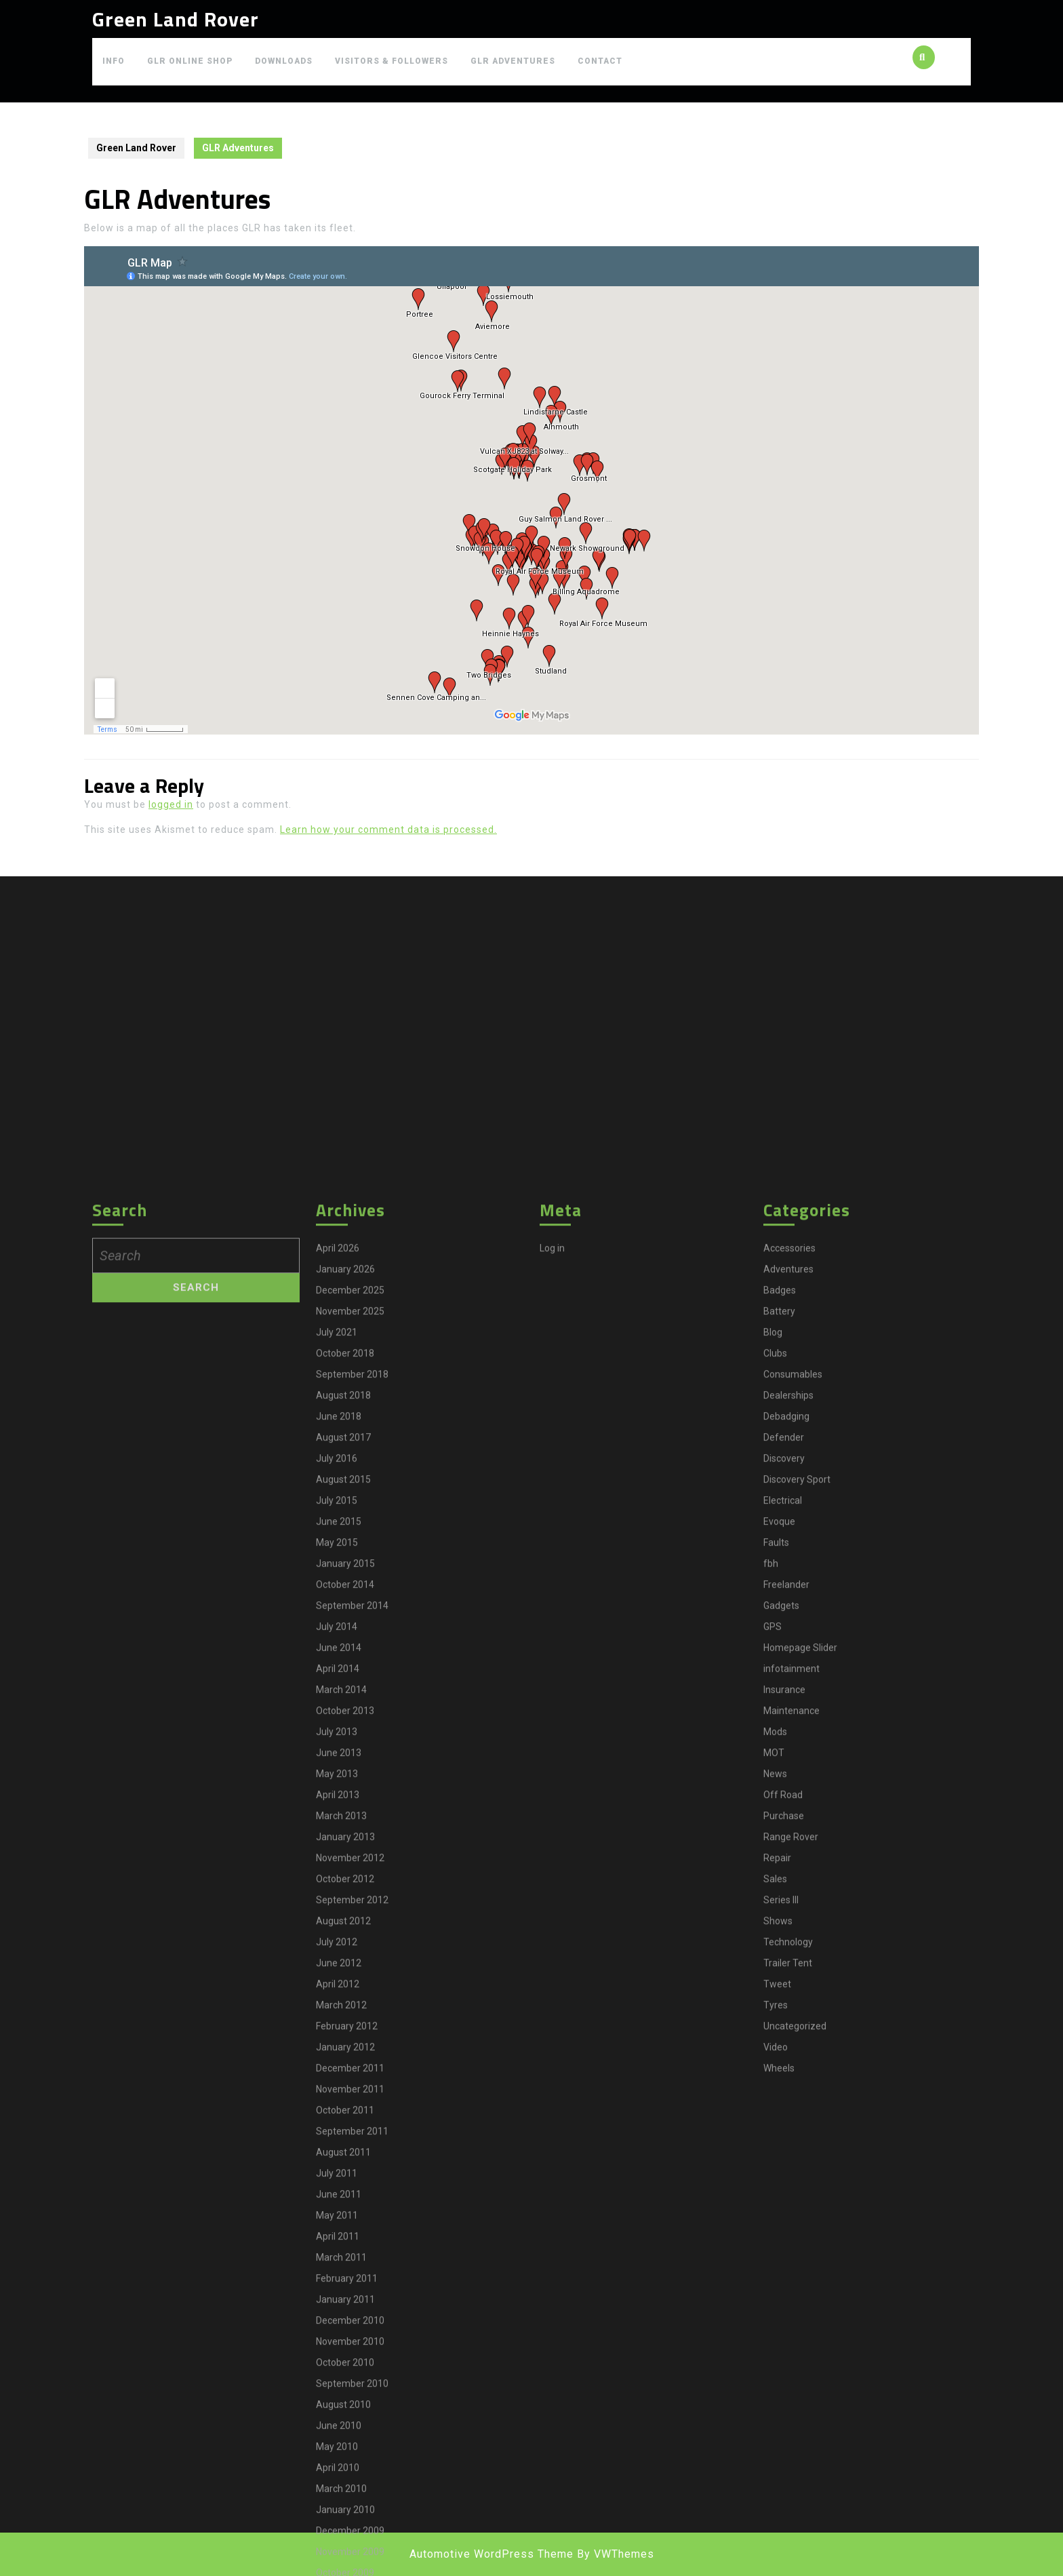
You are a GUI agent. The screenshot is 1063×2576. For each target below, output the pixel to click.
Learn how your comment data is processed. (388, 829)
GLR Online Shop (190, 61)
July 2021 (336, 2434)
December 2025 (350, 2392)
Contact (600, 61)
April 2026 (337, 2350)
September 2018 (352, 2476)
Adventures (788, 2371)
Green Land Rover (175, 19)
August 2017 (343, 2539)
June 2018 (338, 2518)
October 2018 (345, 2455)
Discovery (784, 2560)
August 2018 (343, 2497)
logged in (170, 804)
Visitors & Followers (391, 61)
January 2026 (345, 2371)
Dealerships (788, 2497)
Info (113, 61)
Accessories (789, 2350)
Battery (779, 2413)
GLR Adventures (512, 61)
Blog (772, 2434)
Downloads (284, 61)
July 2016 (336, 2560)
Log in (552, 2350)
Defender (783, 2539)
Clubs (775, 2455)
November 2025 (350, 2413)
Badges (779, 2392)
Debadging (786, 2518)
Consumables (792, 2476)
